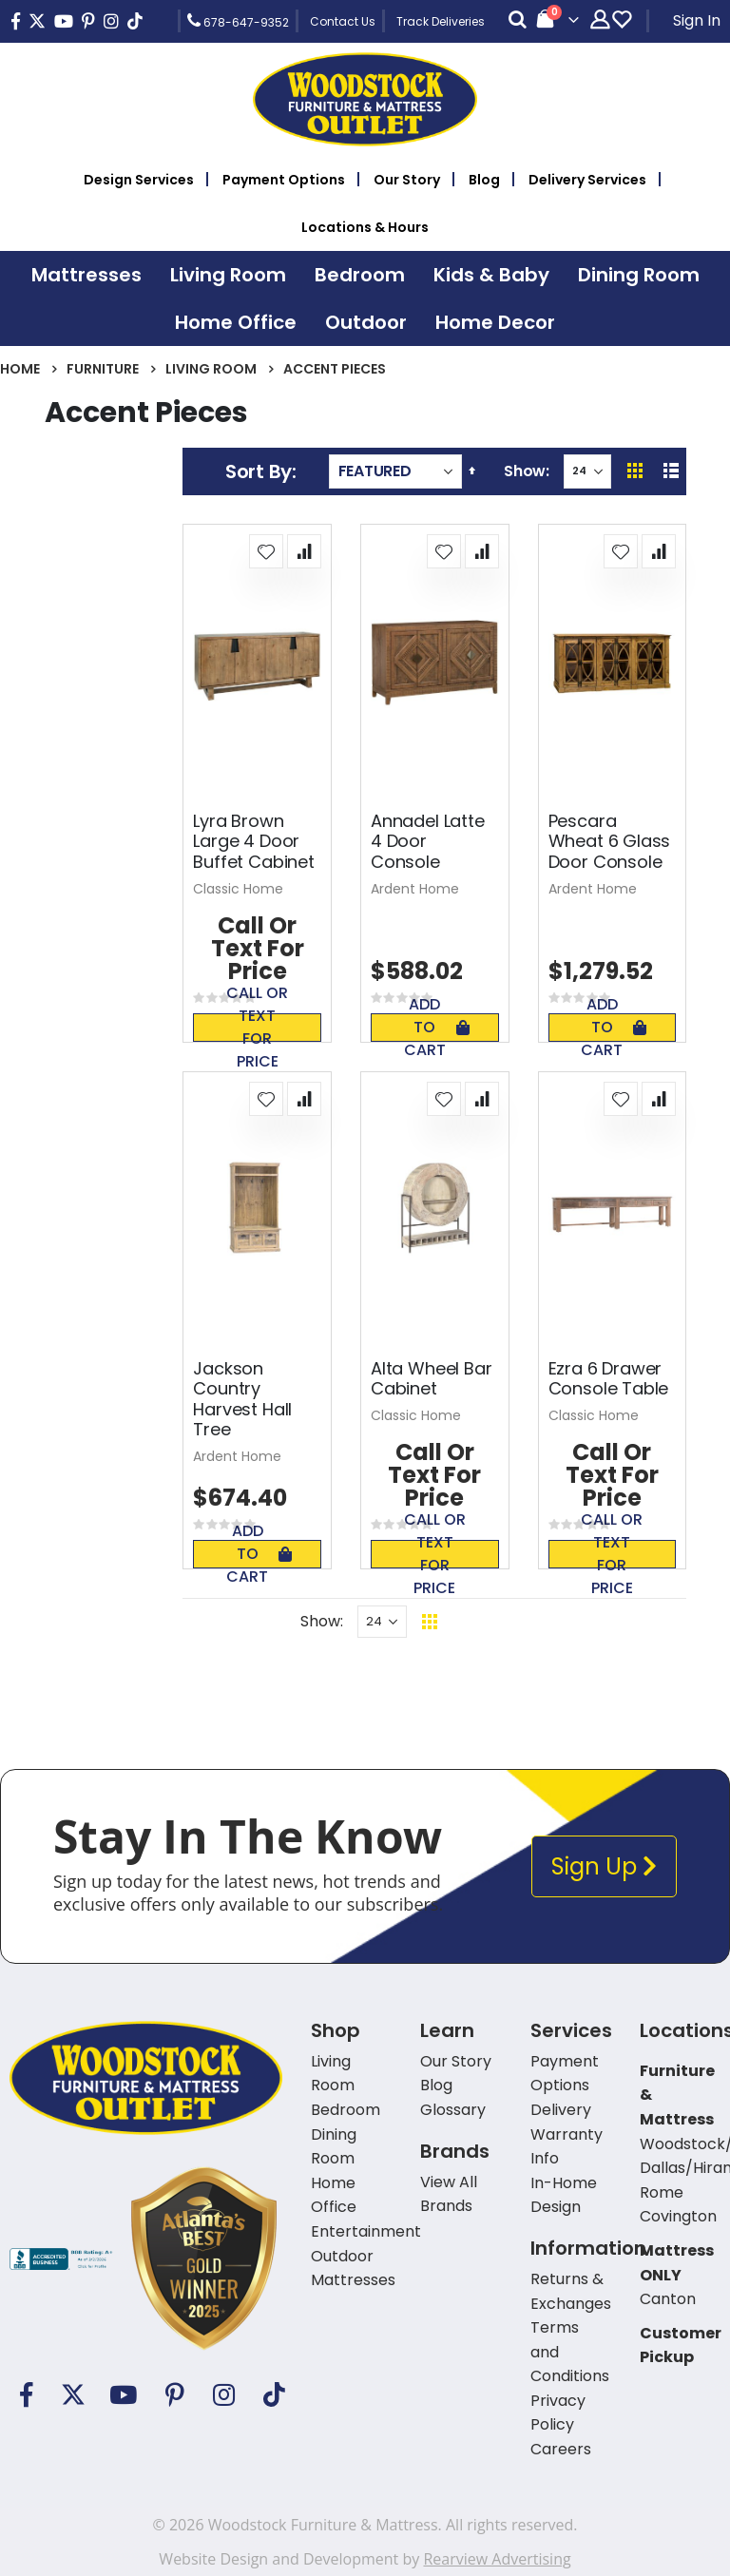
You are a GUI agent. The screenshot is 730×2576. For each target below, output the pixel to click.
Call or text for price (257, 1027)
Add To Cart (437, 1027)
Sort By (258, 471)
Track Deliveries (440, 21)
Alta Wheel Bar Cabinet (431, 1378)
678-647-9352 (238, 20)
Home (20, 368)
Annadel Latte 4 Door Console (428, 842)
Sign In (696, 20)
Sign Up (604, 1866)
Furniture (103, 368)
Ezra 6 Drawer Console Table (608, 1378)
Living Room (211, 368)
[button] (266, 551)
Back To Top (546, 1621)
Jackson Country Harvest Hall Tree (242, 1399)
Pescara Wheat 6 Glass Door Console (609, 842)
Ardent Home (415, 888)
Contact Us (342, 21)
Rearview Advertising (496, 2558)
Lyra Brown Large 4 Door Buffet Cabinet (253, 842)
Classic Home (238, 888)
